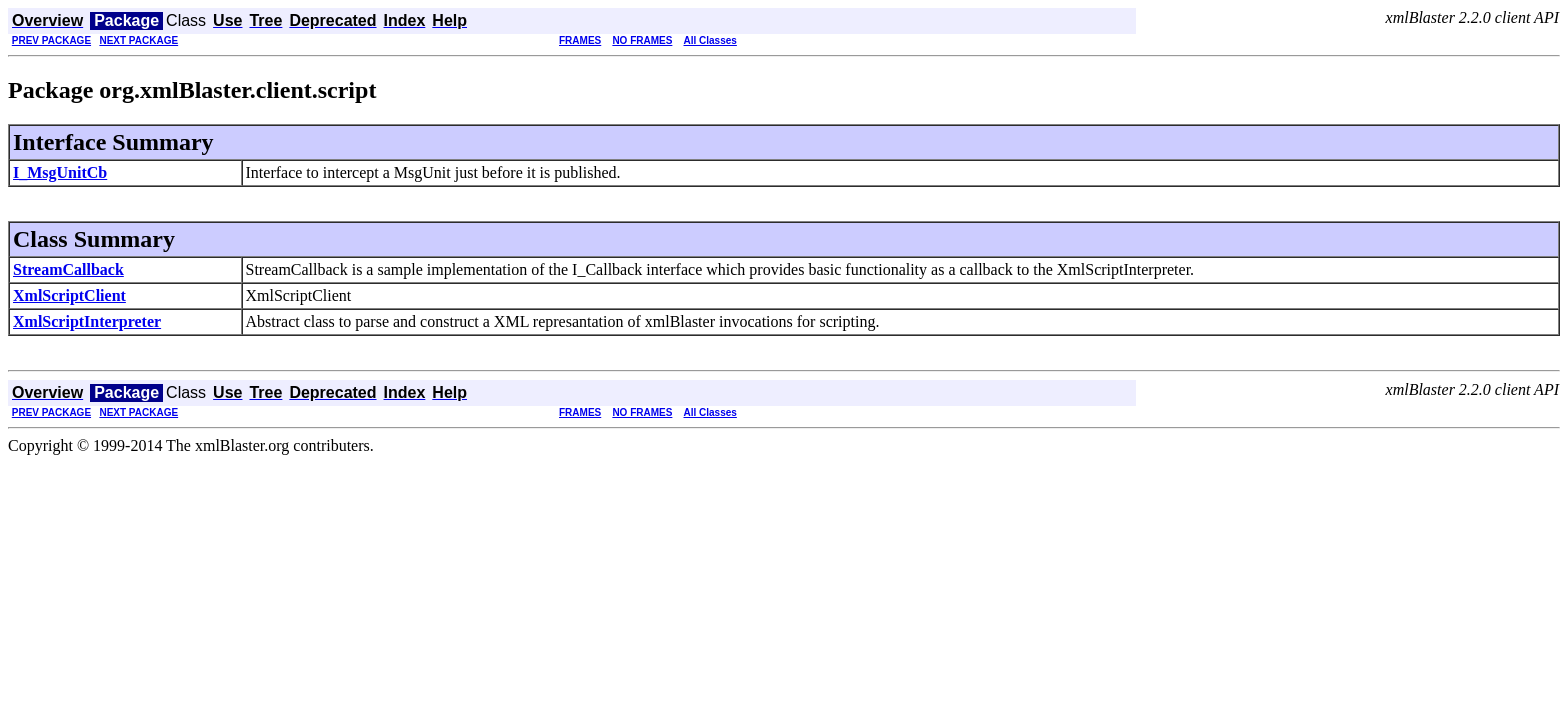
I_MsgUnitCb (60, 172)
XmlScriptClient (69, 295)
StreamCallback (68, 269)
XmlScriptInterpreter (87, 321)
